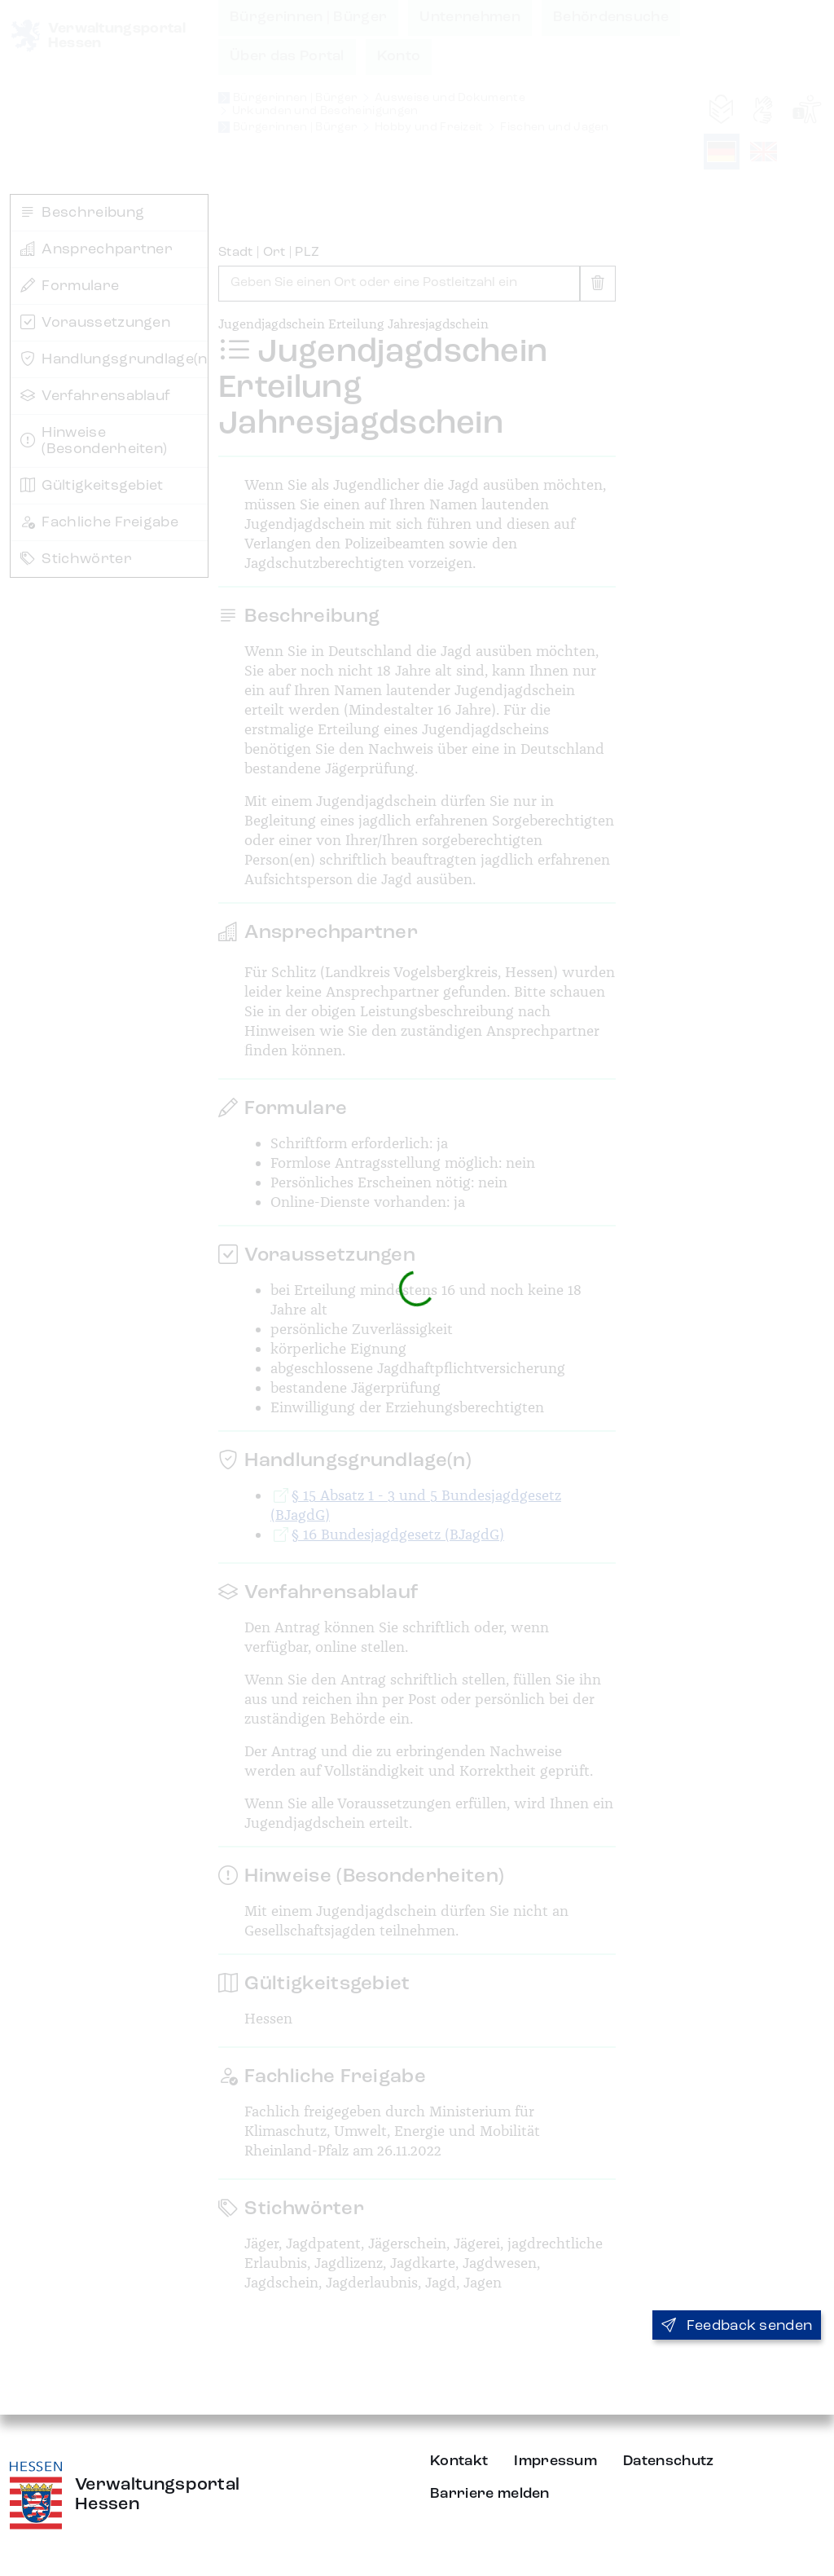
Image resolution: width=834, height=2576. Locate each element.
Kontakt (459, 2461)
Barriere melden (490, 2493)
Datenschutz (668, 2461)
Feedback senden (736, 2325)
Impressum (555, 2461)
